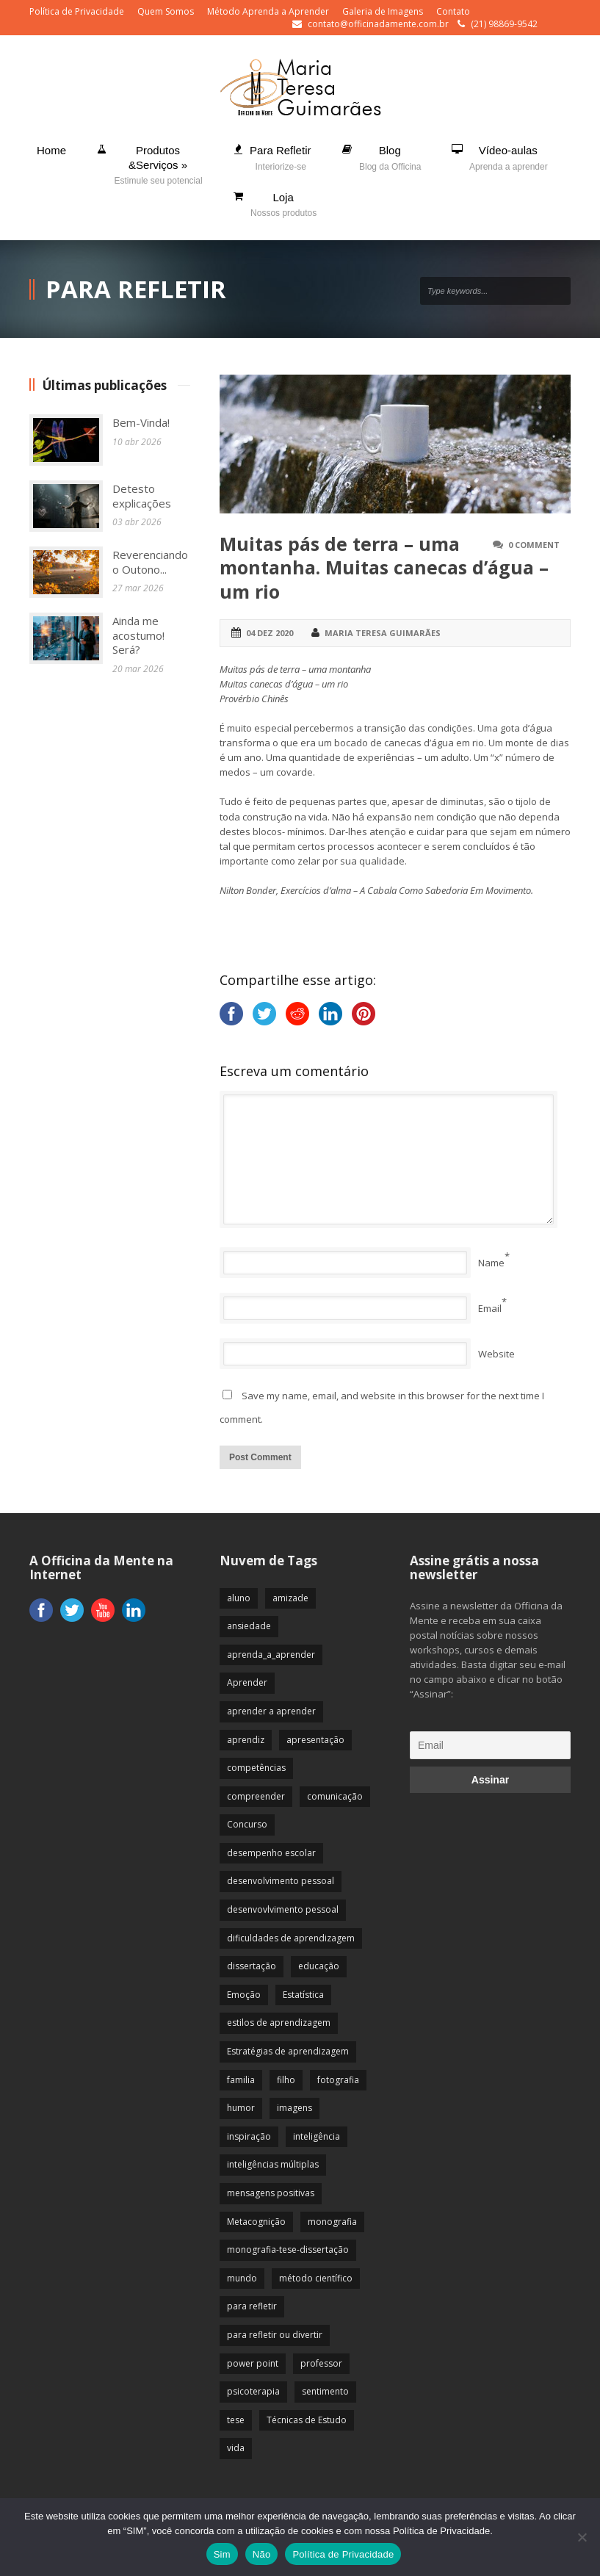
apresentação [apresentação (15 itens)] (315, 1739)
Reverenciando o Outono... (150, 562)
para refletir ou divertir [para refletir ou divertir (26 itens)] (274, 2334)
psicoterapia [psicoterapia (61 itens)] (253, 2391)
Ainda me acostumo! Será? (138, 635)
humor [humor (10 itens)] (241, 2107)
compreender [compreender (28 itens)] (256, 1796)
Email (490, 1308)
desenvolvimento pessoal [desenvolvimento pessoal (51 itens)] (280, 1881)
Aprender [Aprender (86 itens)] (247, 1682)
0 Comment (534, 544)
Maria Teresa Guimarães (383, 632)
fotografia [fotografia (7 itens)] (338, 2080)
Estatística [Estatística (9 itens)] (303, 1994)
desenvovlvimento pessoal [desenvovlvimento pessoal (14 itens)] (283, 1909)
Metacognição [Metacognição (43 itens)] (256, 2221)
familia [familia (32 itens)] (241, 2080)
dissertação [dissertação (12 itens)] (251, 1966)
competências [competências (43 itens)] (256, 1767)
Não (262, 2554)
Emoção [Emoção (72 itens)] (244, 1994)
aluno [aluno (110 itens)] (238, 1598)
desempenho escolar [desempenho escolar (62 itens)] (271, 1853)
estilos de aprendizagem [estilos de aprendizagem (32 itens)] (278, 2022)
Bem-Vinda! (141, 422)
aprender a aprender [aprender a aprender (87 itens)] (271, 1711)
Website (496, 1353)
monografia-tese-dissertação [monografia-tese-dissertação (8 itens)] (288, 2249)
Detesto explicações (141, 495)
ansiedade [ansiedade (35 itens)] (249, 1626)
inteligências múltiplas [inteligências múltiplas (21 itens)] (273, 2164)
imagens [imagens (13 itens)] (294, 2107)
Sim (222, 2554)
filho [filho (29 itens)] (286, 2080)
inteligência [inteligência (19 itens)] (316, 2136)
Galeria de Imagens (382, 11)
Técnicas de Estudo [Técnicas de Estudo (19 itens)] (307, 2420)
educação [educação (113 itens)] (318, 1966)
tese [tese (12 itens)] (236, 2420)
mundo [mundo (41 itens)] (242, 2278)
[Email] (490, 1745)
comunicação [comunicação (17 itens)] (335, 1796)
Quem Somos (165, 11)
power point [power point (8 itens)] (252, 2363)
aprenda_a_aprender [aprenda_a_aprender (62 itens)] (271, 1654)
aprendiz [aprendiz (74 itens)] (245, 1739)
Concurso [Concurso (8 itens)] (247, 1824)
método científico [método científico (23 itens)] (316, 2278)
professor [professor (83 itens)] (321, 2363)
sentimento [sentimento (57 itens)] (325, 2391)
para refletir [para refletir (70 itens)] (252, 2306)
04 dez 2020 (269, 632)
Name (491, 1262)
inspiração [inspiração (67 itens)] (249, 2136)
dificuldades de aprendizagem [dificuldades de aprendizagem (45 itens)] (291, 1938)
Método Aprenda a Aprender (268, 11)
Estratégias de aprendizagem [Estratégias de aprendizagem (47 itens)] (288, 2051)
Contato (453, 11)
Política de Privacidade (76, 11)
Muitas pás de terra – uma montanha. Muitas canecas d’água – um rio (384, 567)
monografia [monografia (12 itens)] (332, 2221)
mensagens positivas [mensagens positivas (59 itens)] (270, 2193)
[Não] (581, 2537)
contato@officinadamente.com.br (378, 24)
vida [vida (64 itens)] (236, 2448)
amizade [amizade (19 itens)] (290, 1598)
